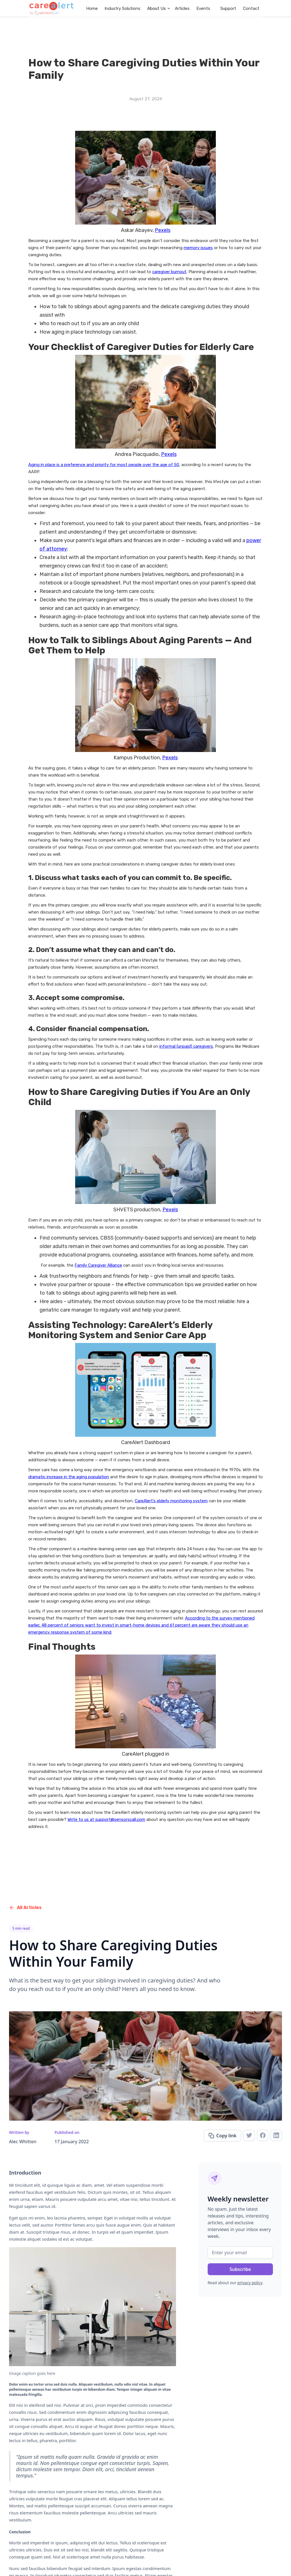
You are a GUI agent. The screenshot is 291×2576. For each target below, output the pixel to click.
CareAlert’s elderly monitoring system (171, 1500)
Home (92, 8)
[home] (51, 8)
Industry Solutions (122, 8)
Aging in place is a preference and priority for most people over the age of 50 (103, 464)
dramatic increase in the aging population (68, 1476)
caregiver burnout (169, 271)
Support (228, 8)
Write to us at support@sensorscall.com (106, 1819)
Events (203, 8)
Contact (251, 8)
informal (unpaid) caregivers (186, 1046)
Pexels (162, 230)
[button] (157, 8)
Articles (182, 8)
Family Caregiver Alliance (98, 1265)
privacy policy (249, 2282)
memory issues (198, 247)
